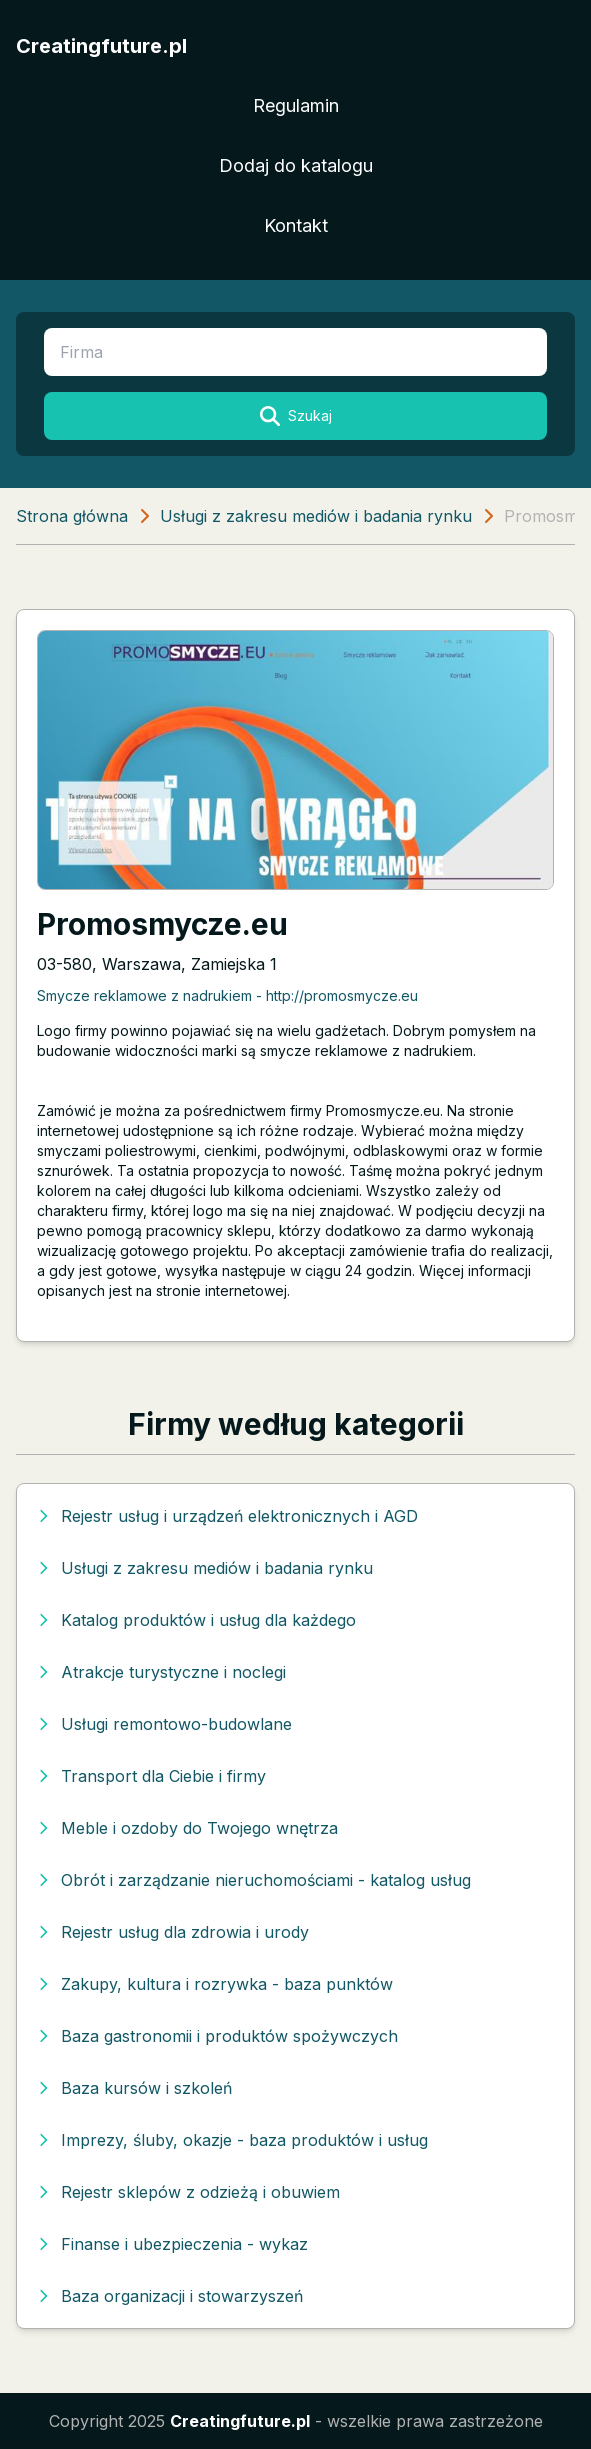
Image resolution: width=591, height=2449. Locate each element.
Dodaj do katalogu (296, 165)
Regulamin (296, 105)
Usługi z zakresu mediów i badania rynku (316, 516)
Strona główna (72, 516)
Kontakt (296, 225)
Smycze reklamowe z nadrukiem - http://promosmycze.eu (227, 995)
